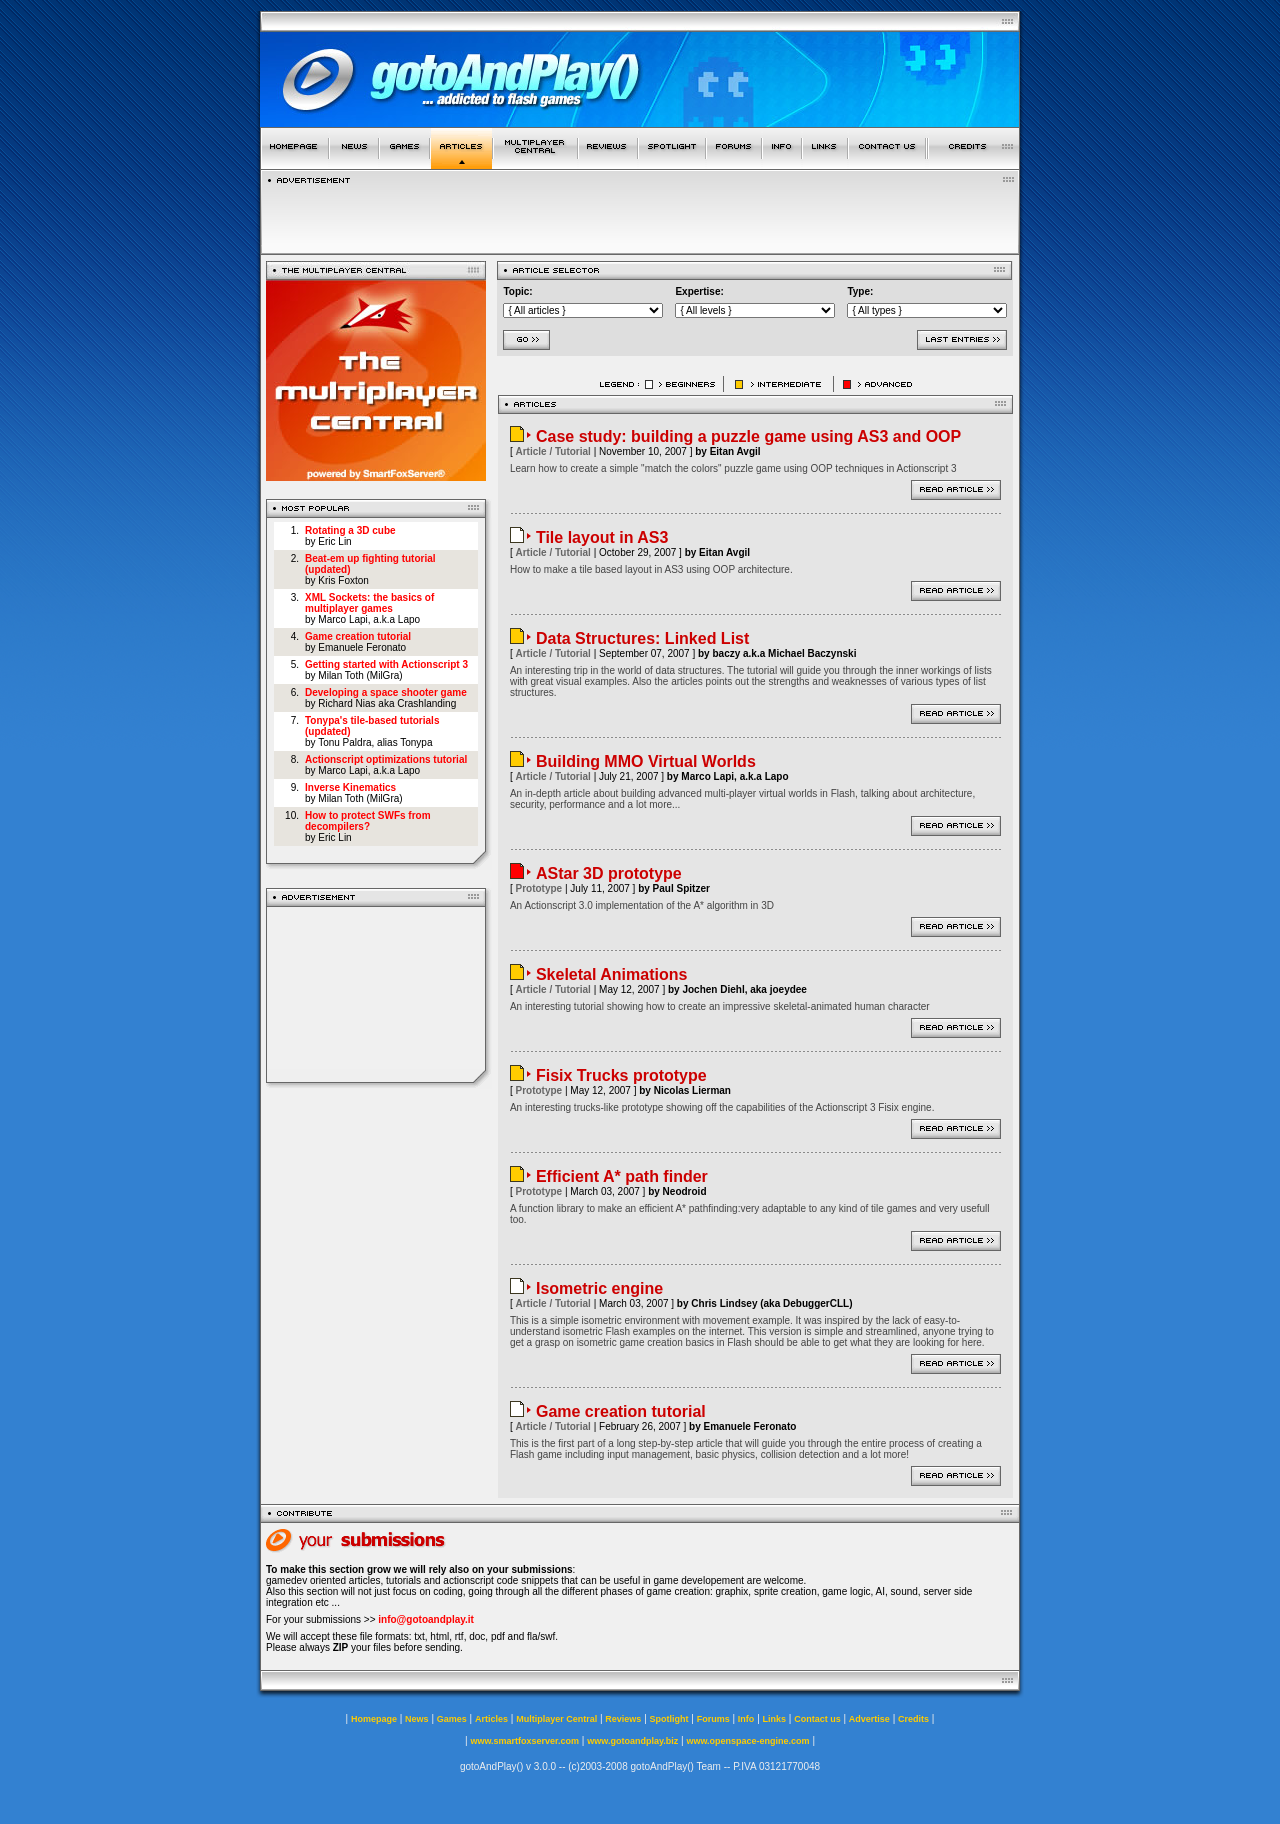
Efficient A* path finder (622, 1176)
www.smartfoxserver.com (524, 1741)
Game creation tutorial (358, 636)
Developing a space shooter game (386, 692)
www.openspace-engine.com (747, 1741)
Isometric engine (599, 1288)
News (417, 1719)
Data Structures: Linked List (642, 638)
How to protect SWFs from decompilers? (368, 821)
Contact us (817, 1719)
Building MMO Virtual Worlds (646, 761)
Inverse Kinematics (350, 787)
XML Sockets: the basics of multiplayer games (369, 603)
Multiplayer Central (556, 1719)
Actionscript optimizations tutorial (386, 759)
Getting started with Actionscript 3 (386, 664)
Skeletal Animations (611, 974)
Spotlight (669, 1719)
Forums (713, 1719)
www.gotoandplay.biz (632, 1741)
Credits (913, 1719)
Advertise (869, 1719)
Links (775, 1719)
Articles (491, 1719)
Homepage (374, 1719)
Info (746, 1719)
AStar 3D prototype (609, 873)
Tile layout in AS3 (602, 537)
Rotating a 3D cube (350, 530)
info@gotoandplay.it (426, 1619)
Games (452, 1719)
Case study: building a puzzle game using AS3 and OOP (748, 436)
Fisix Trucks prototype (621, 1075)
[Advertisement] (640, 214)
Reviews (623, 1719)
